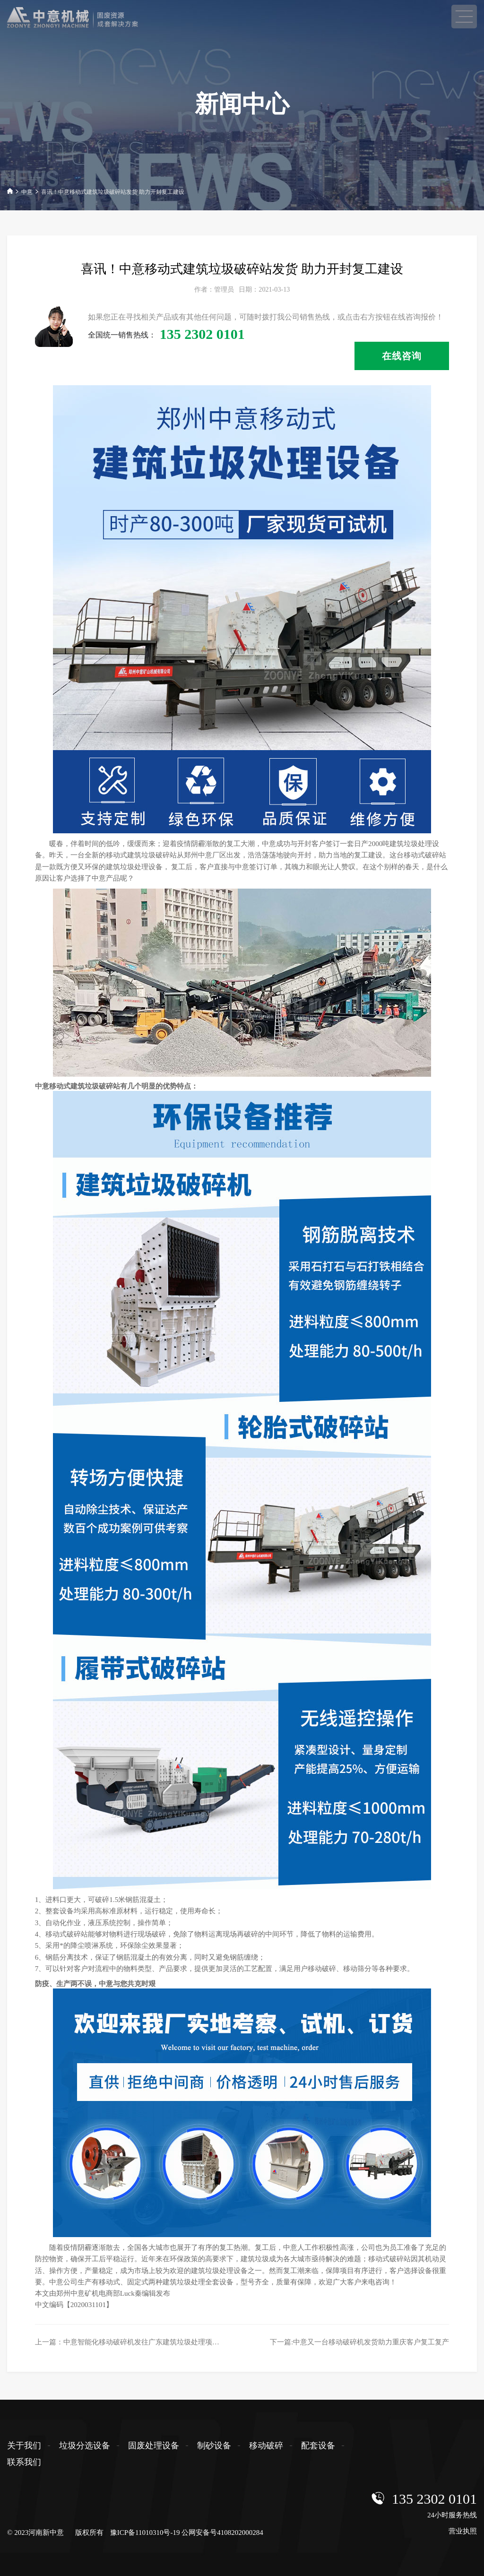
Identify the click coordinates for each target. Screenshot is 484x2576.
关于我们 (24, 2445)
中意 (27, 192)
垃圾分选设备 (84, 2445)
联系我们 (24, 2462)
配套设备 (318, 2445)
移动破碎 (266, 2445)
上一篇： (134, 2342)
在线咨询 (402, 356)
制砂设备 (214, 2445)
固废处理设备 (153, 2445)
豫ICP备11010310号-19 (145, 2532)
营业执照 (463, 2531)
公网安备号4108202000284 (222, 2532)
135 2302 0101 (434, 2499)
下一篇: (359, 2342)
